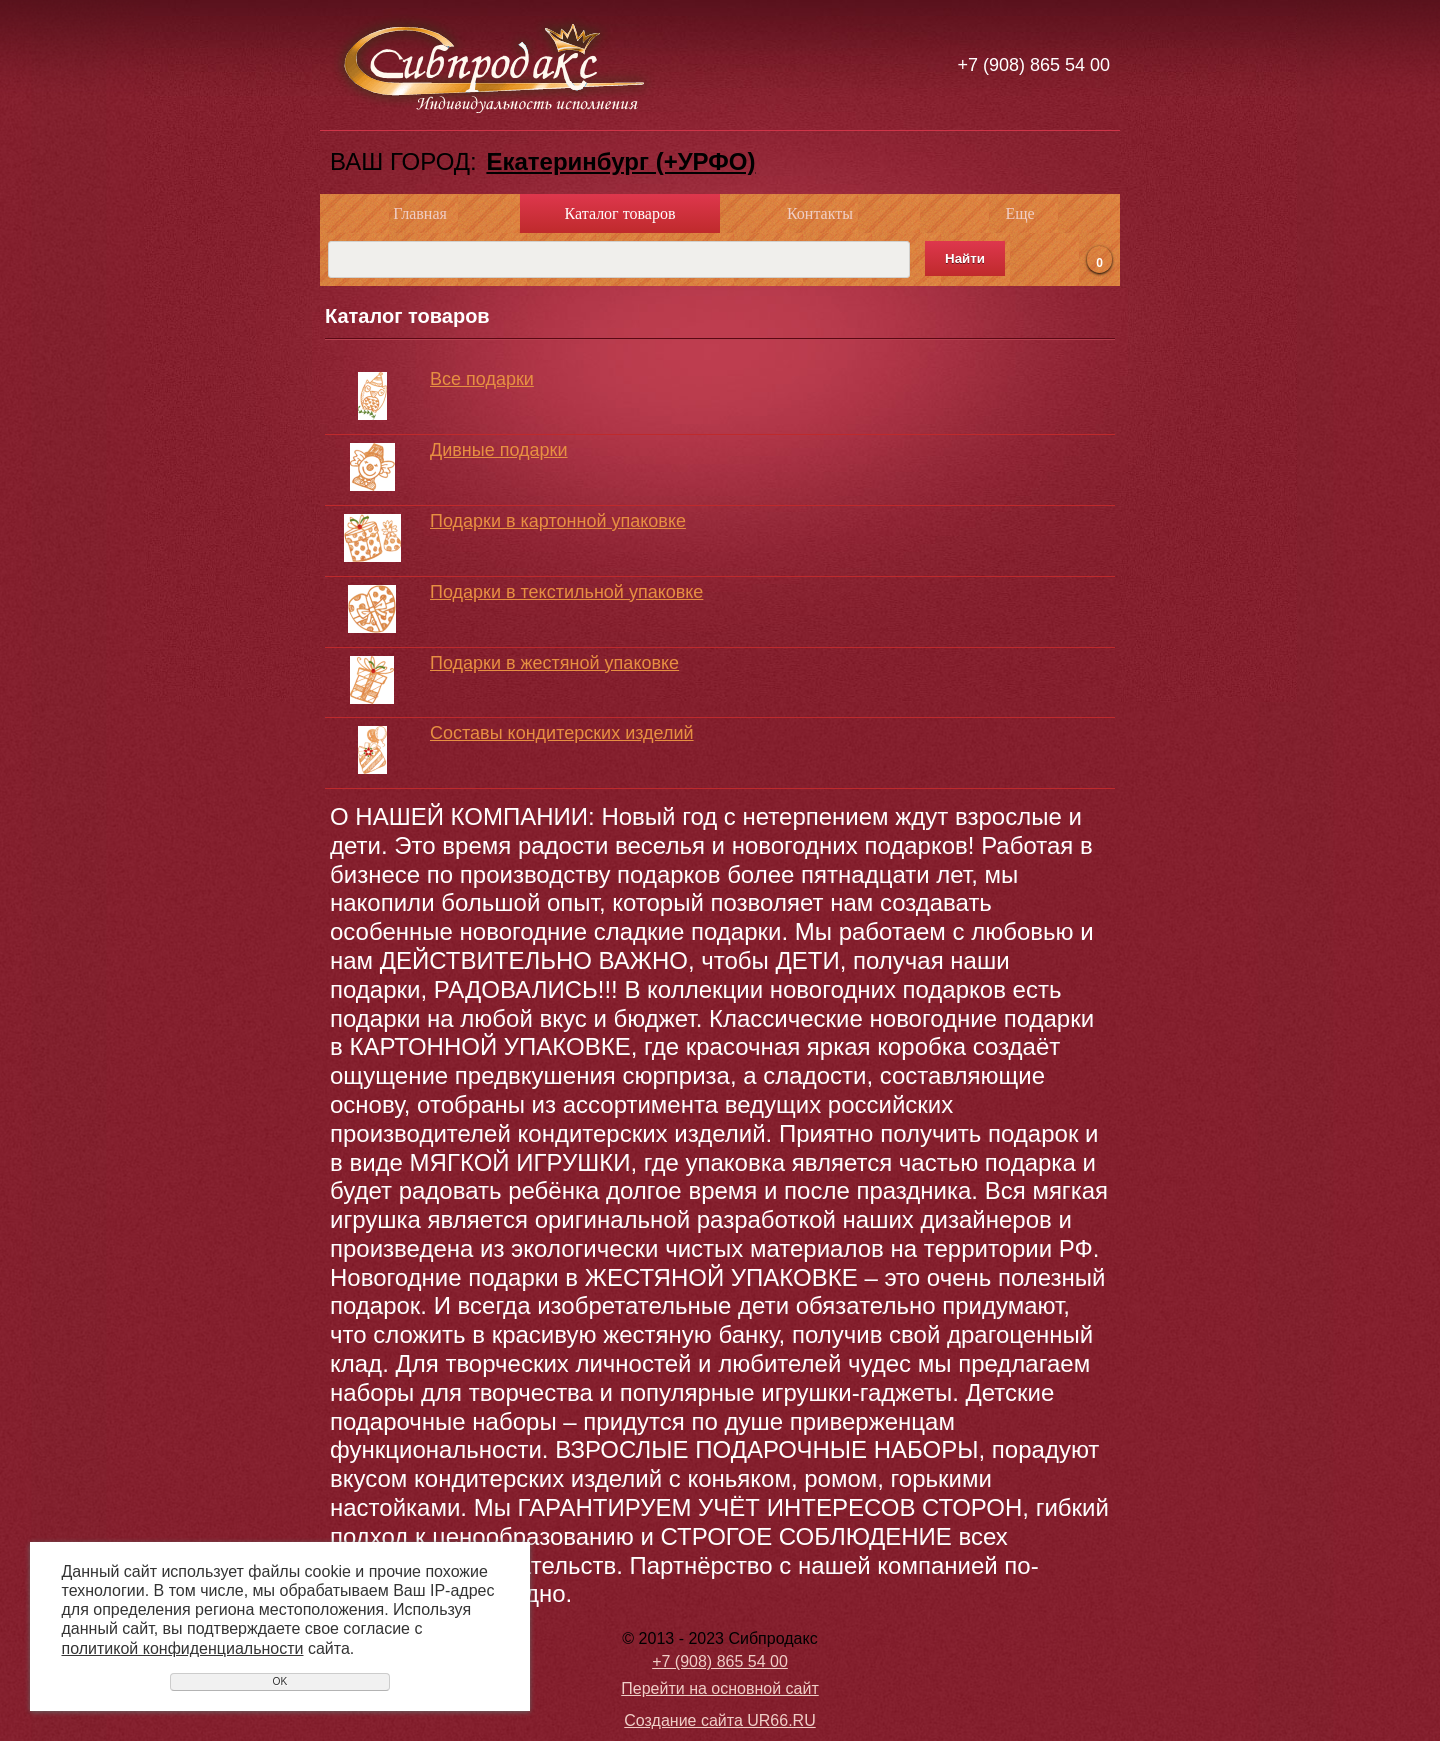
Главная (420, 213)
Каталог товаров (620, 213)
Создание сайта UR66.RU (719, 1720)
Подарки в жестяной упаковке (554, 663)
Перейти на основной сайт (719, 1688)
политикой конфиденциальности (183, 1648)
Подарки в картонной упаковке (558, 521)
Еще (1019, 213)
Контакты (820, 213)
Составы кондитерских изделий (562, 733)
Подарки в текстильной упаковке (566, 592)
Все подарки (482, 379)
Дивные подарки (499, 450)
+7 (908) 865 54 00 (1033, 65)
